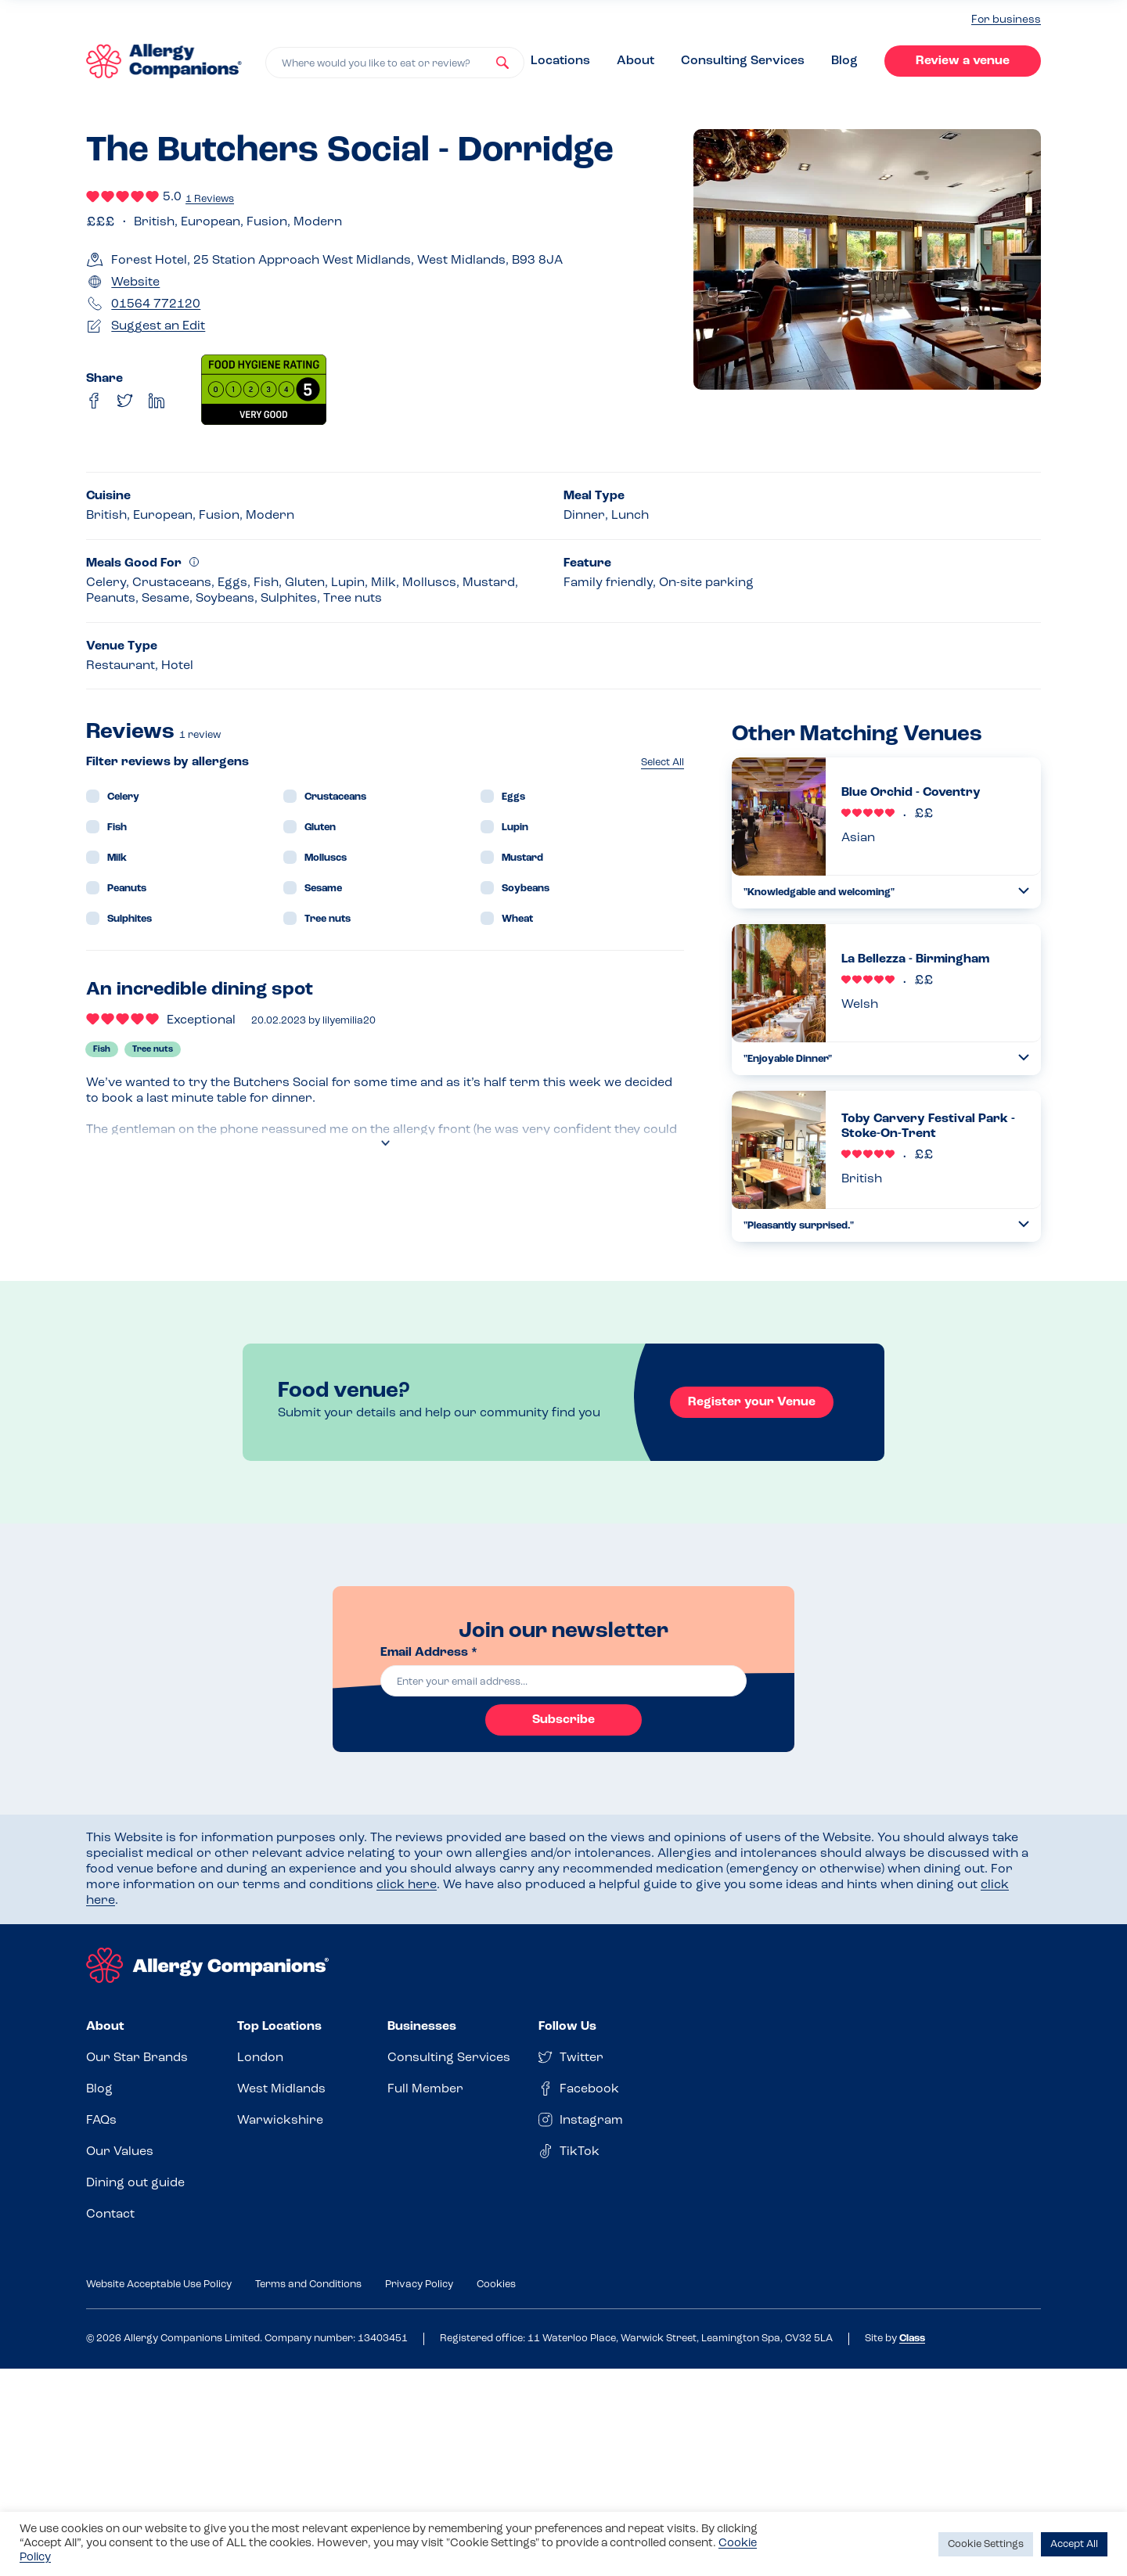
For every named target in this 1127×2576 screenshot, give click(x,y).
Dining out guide (135, 2183)
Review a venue (963, 61)
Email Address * (428, 1652)
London (260, 2058)
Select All (662, 762)
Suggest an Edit (158, 326)
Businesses (421, 2026)
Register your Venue (752, 1402)
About (635, 61)
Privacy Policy (419, 2284)
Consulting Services (743, 61)
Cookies (496, 2284)
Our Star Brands (137, 2058)
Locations (560, 61)
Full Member (425, 2089)
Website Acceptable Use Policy (159, 2284)
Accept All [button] (1074, 2544)
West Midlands (281, 2089)
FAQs (101, 2120)
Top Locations (279, 2026)
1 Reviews (209, 199)
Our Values (119, 2152)
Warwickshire (280, 2120)
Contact (110, 2214)
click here (406, 1885)
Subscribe (563, 1720)
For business (1006, 20)
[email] (563, 1680)
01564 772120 (155, 304)
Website (135, 282)
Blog (844, 61)
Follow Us (567, 2026)
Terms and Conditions (308, 2284)
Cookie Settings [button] (986, 2544)
